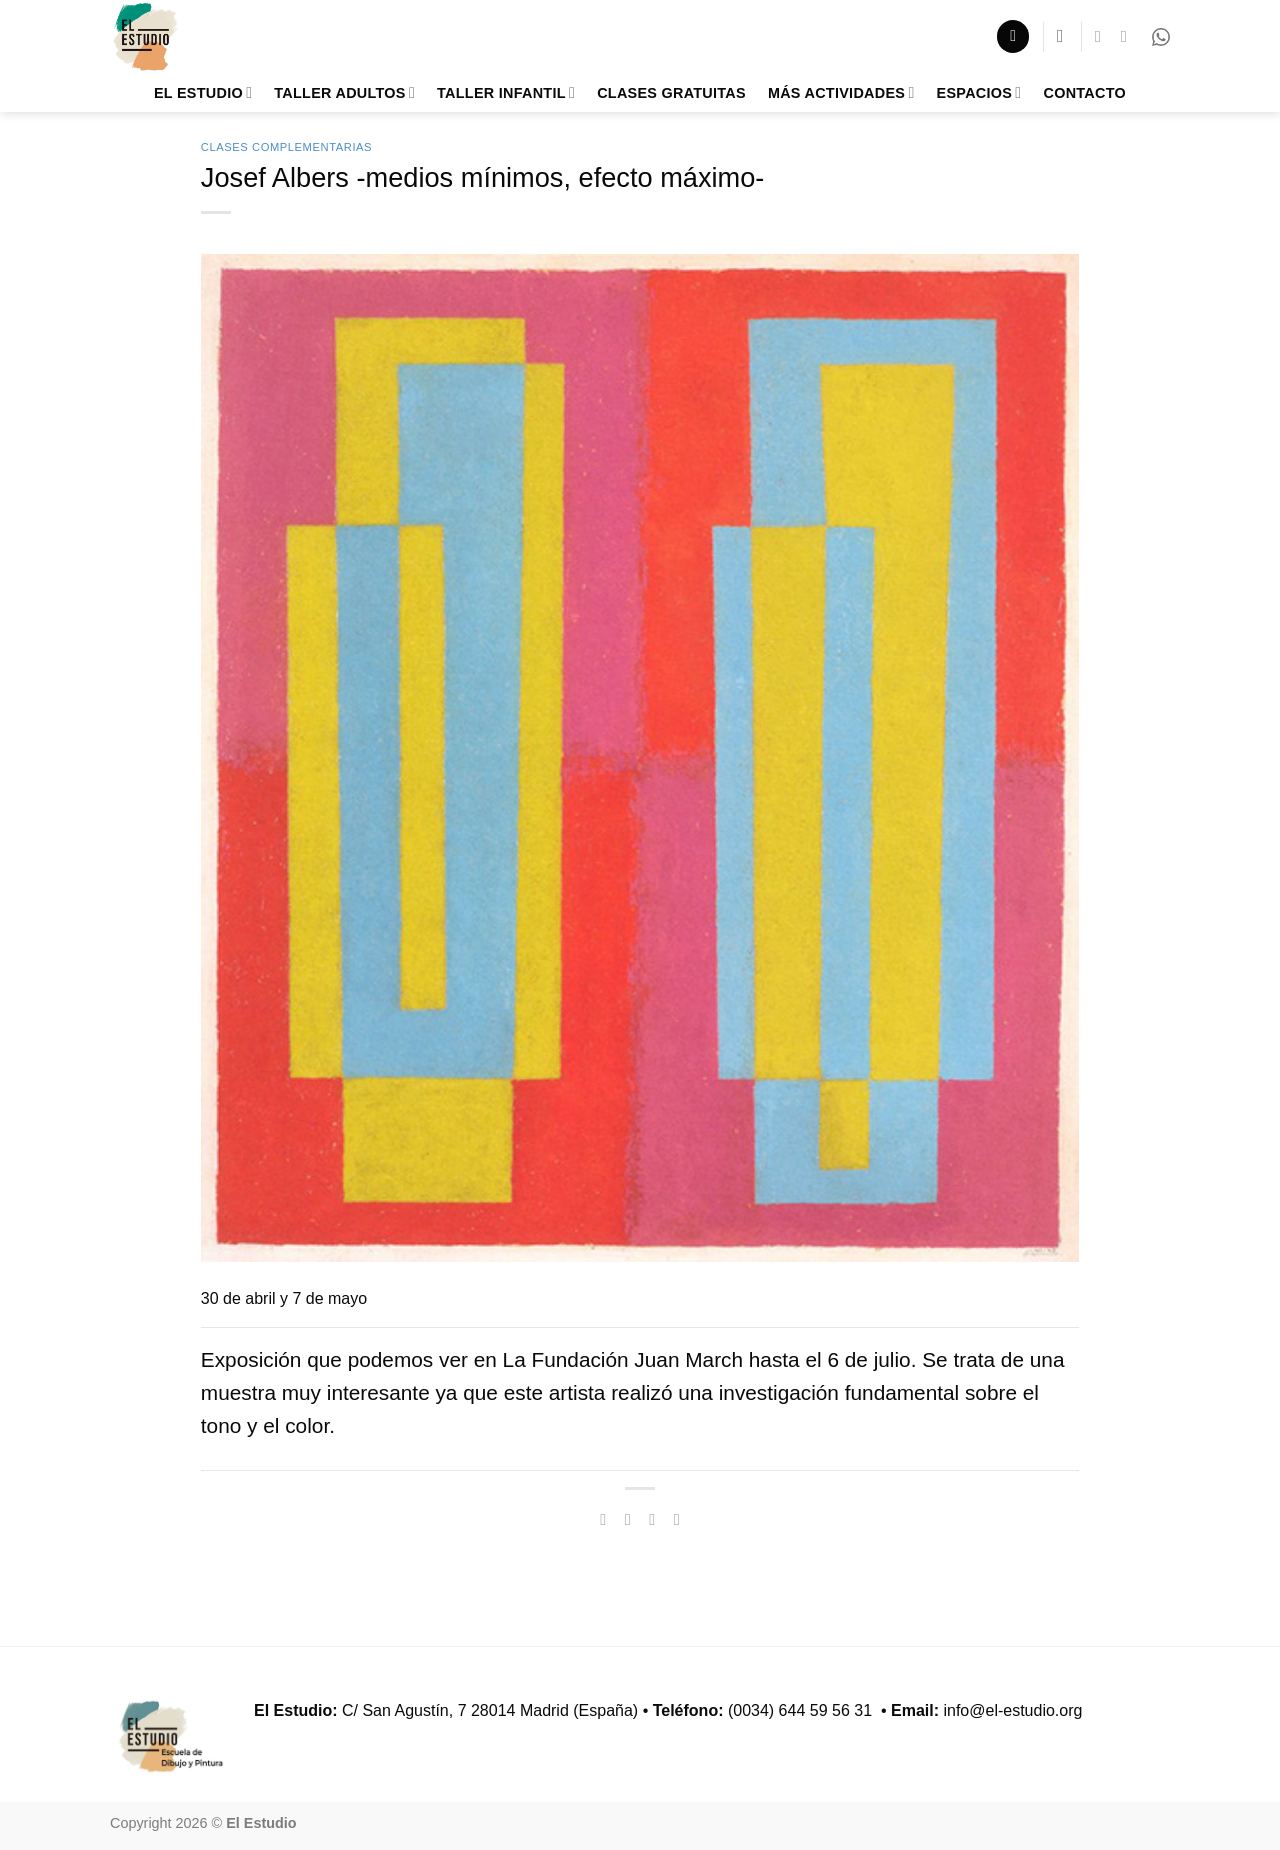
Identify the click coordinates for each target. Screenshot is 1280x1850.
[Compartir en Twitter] (628, 1519)
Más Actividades (841, 92)
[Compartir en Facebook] (603, 1519)
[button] (1013, 36)
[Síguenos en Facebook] (1103, 36)
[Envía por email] (652, 1519)
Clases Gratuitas (671, 93)
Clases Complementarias (286, 147)
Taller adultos (344, 92)
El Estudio (203, 92)
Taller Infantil (506, 92)
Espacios (979, 92)
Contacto (1084, 93)
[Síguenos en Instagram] (1129, 36)
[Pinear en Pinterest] (677, 1519)
